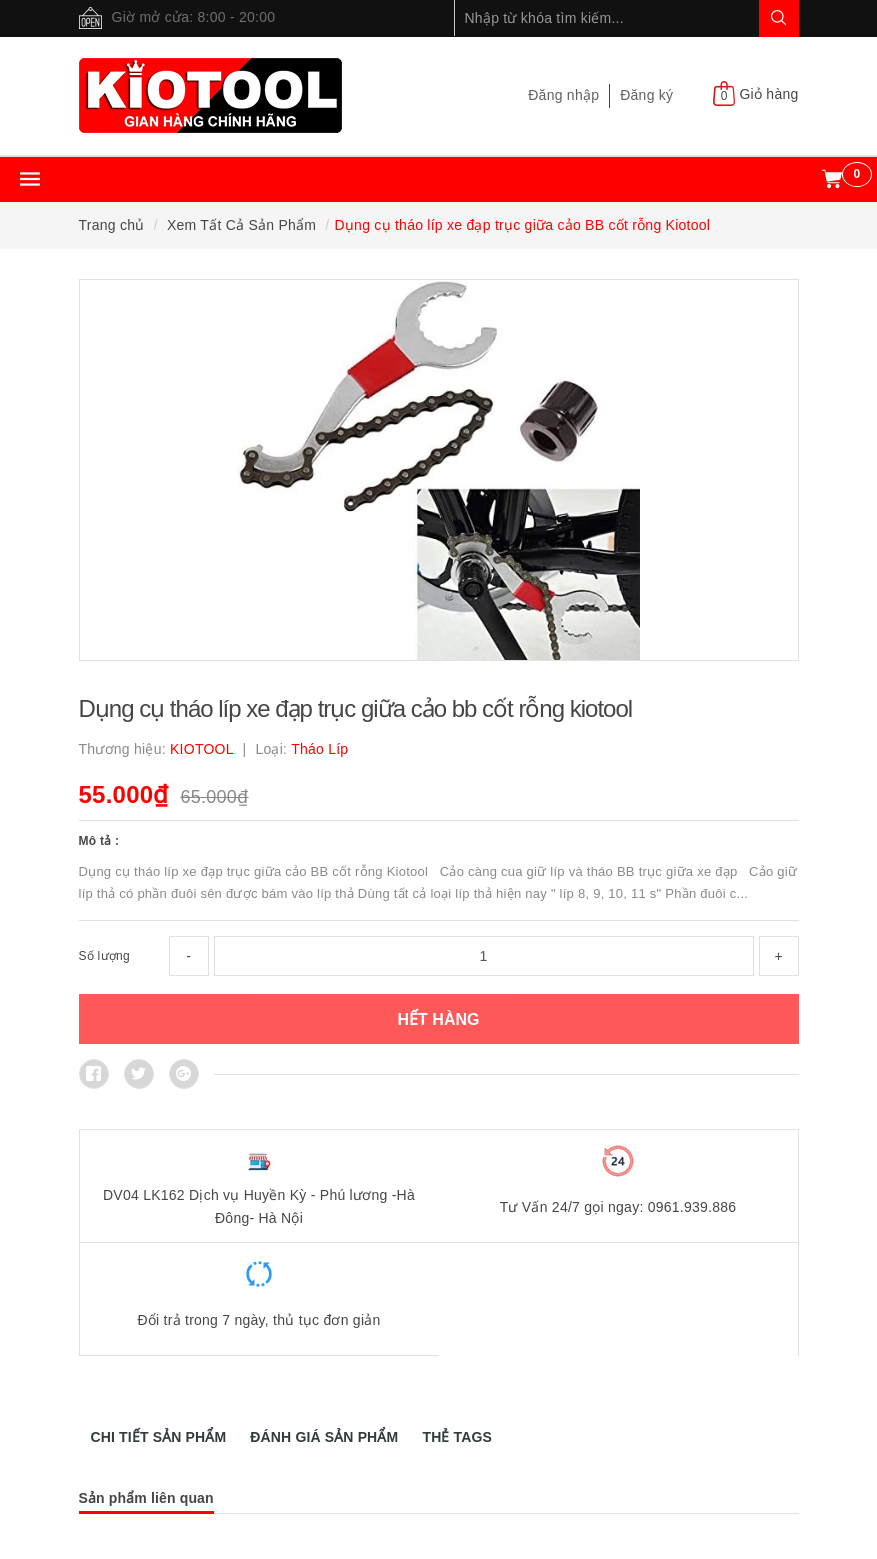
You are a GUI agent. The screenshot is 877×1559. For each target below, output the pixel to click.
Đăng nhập (563, 95)
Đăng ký (646, 95)
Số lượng (104, 956)
